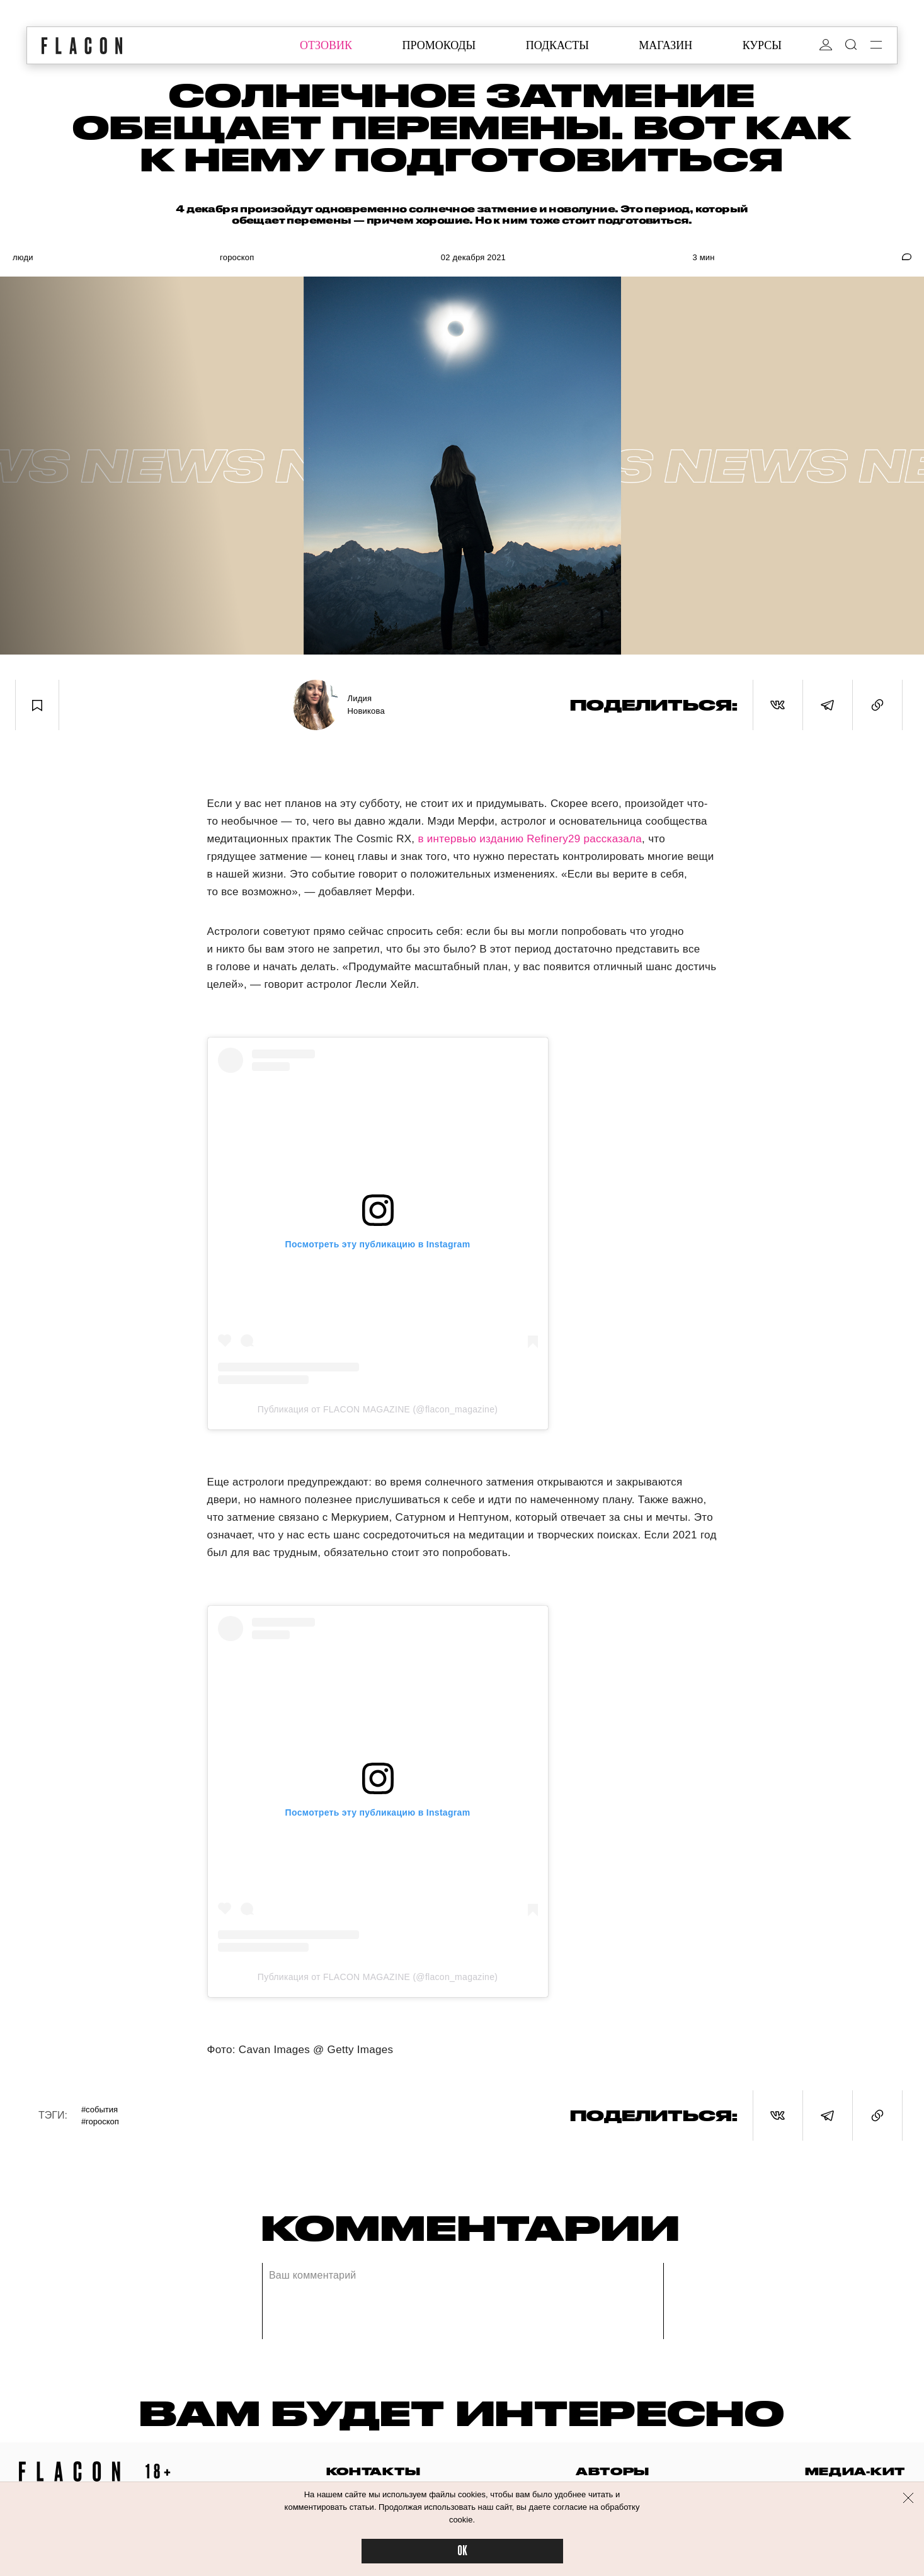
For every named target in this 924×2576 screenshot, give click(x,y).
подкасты (557, 45)
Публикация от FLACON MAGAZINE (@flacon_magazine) (378, 1409)
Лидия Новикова (366, 705)
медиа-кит (855, 2471)
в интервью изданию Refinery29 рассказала (528, 839)
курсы (762, 45)
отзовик (326, 45)
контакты (373, 2471)
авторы (612, 2471)
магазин (665, 45)
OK (462, 2551)
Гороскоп (237, 257)
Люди (23, 257)
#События (99, 2109)
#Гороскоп (100, 2121)
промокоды (439, 45)
